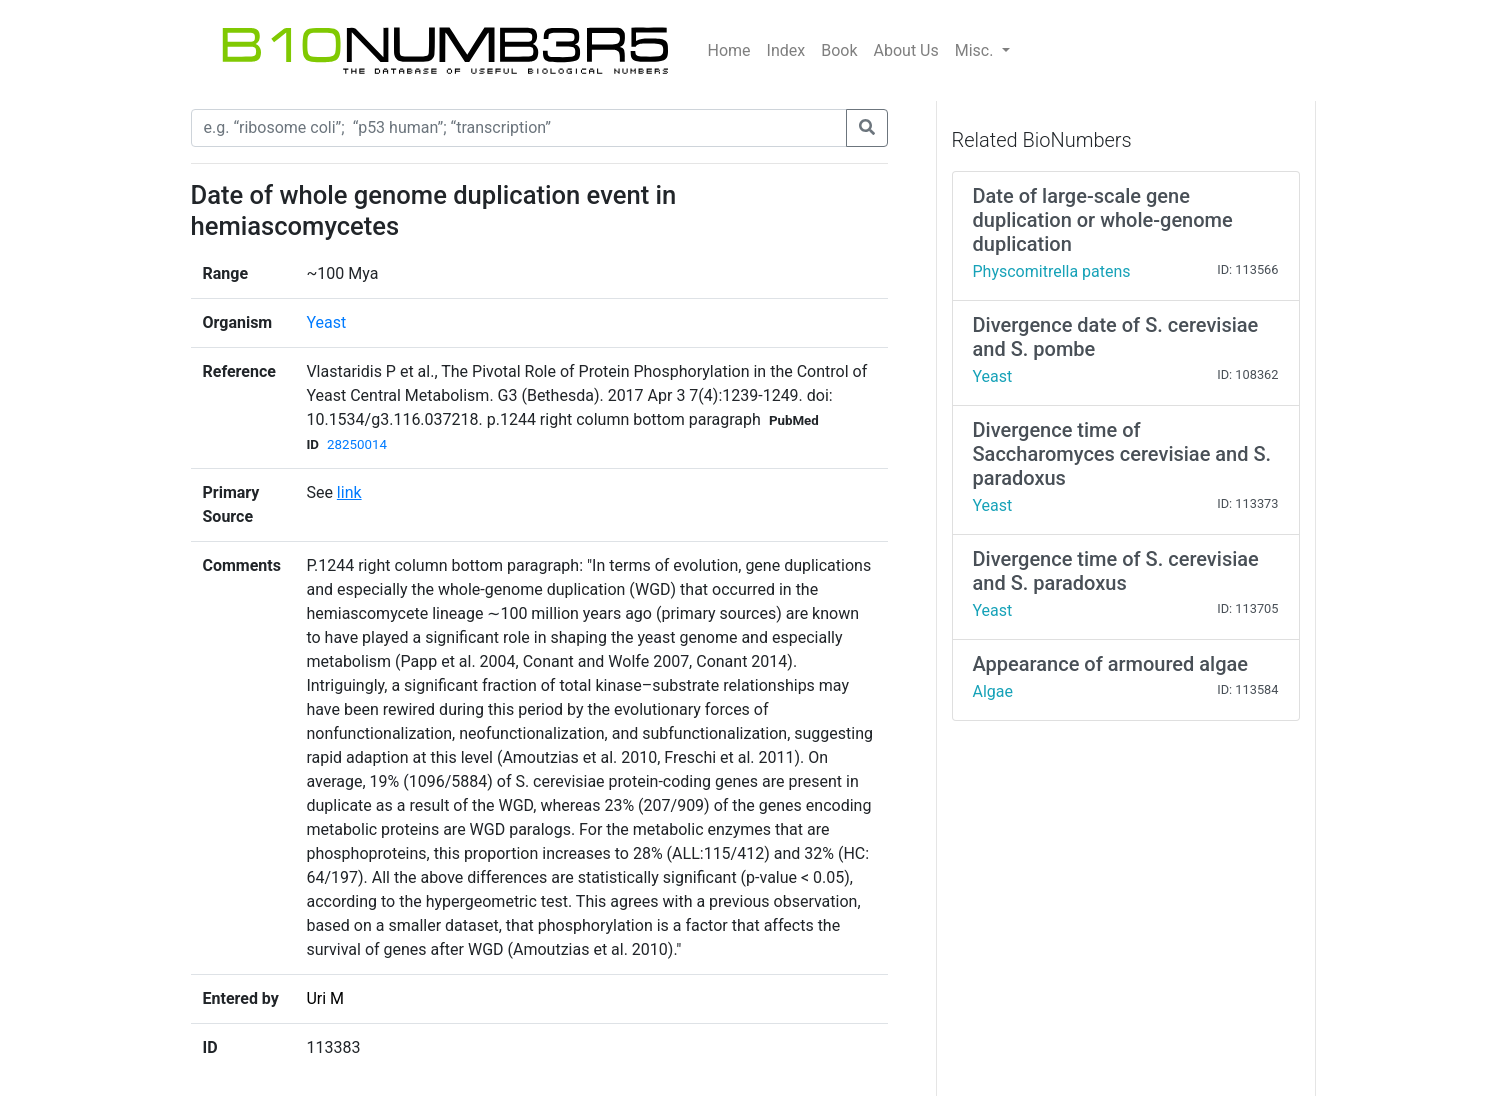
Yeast (326, 322)
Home (729, 50)
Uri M (325, 998)
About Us (906, 50)
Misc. (976, 50)
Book (839, 50)
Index (786, 50)
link (349, 492)
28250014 (357, 444)
